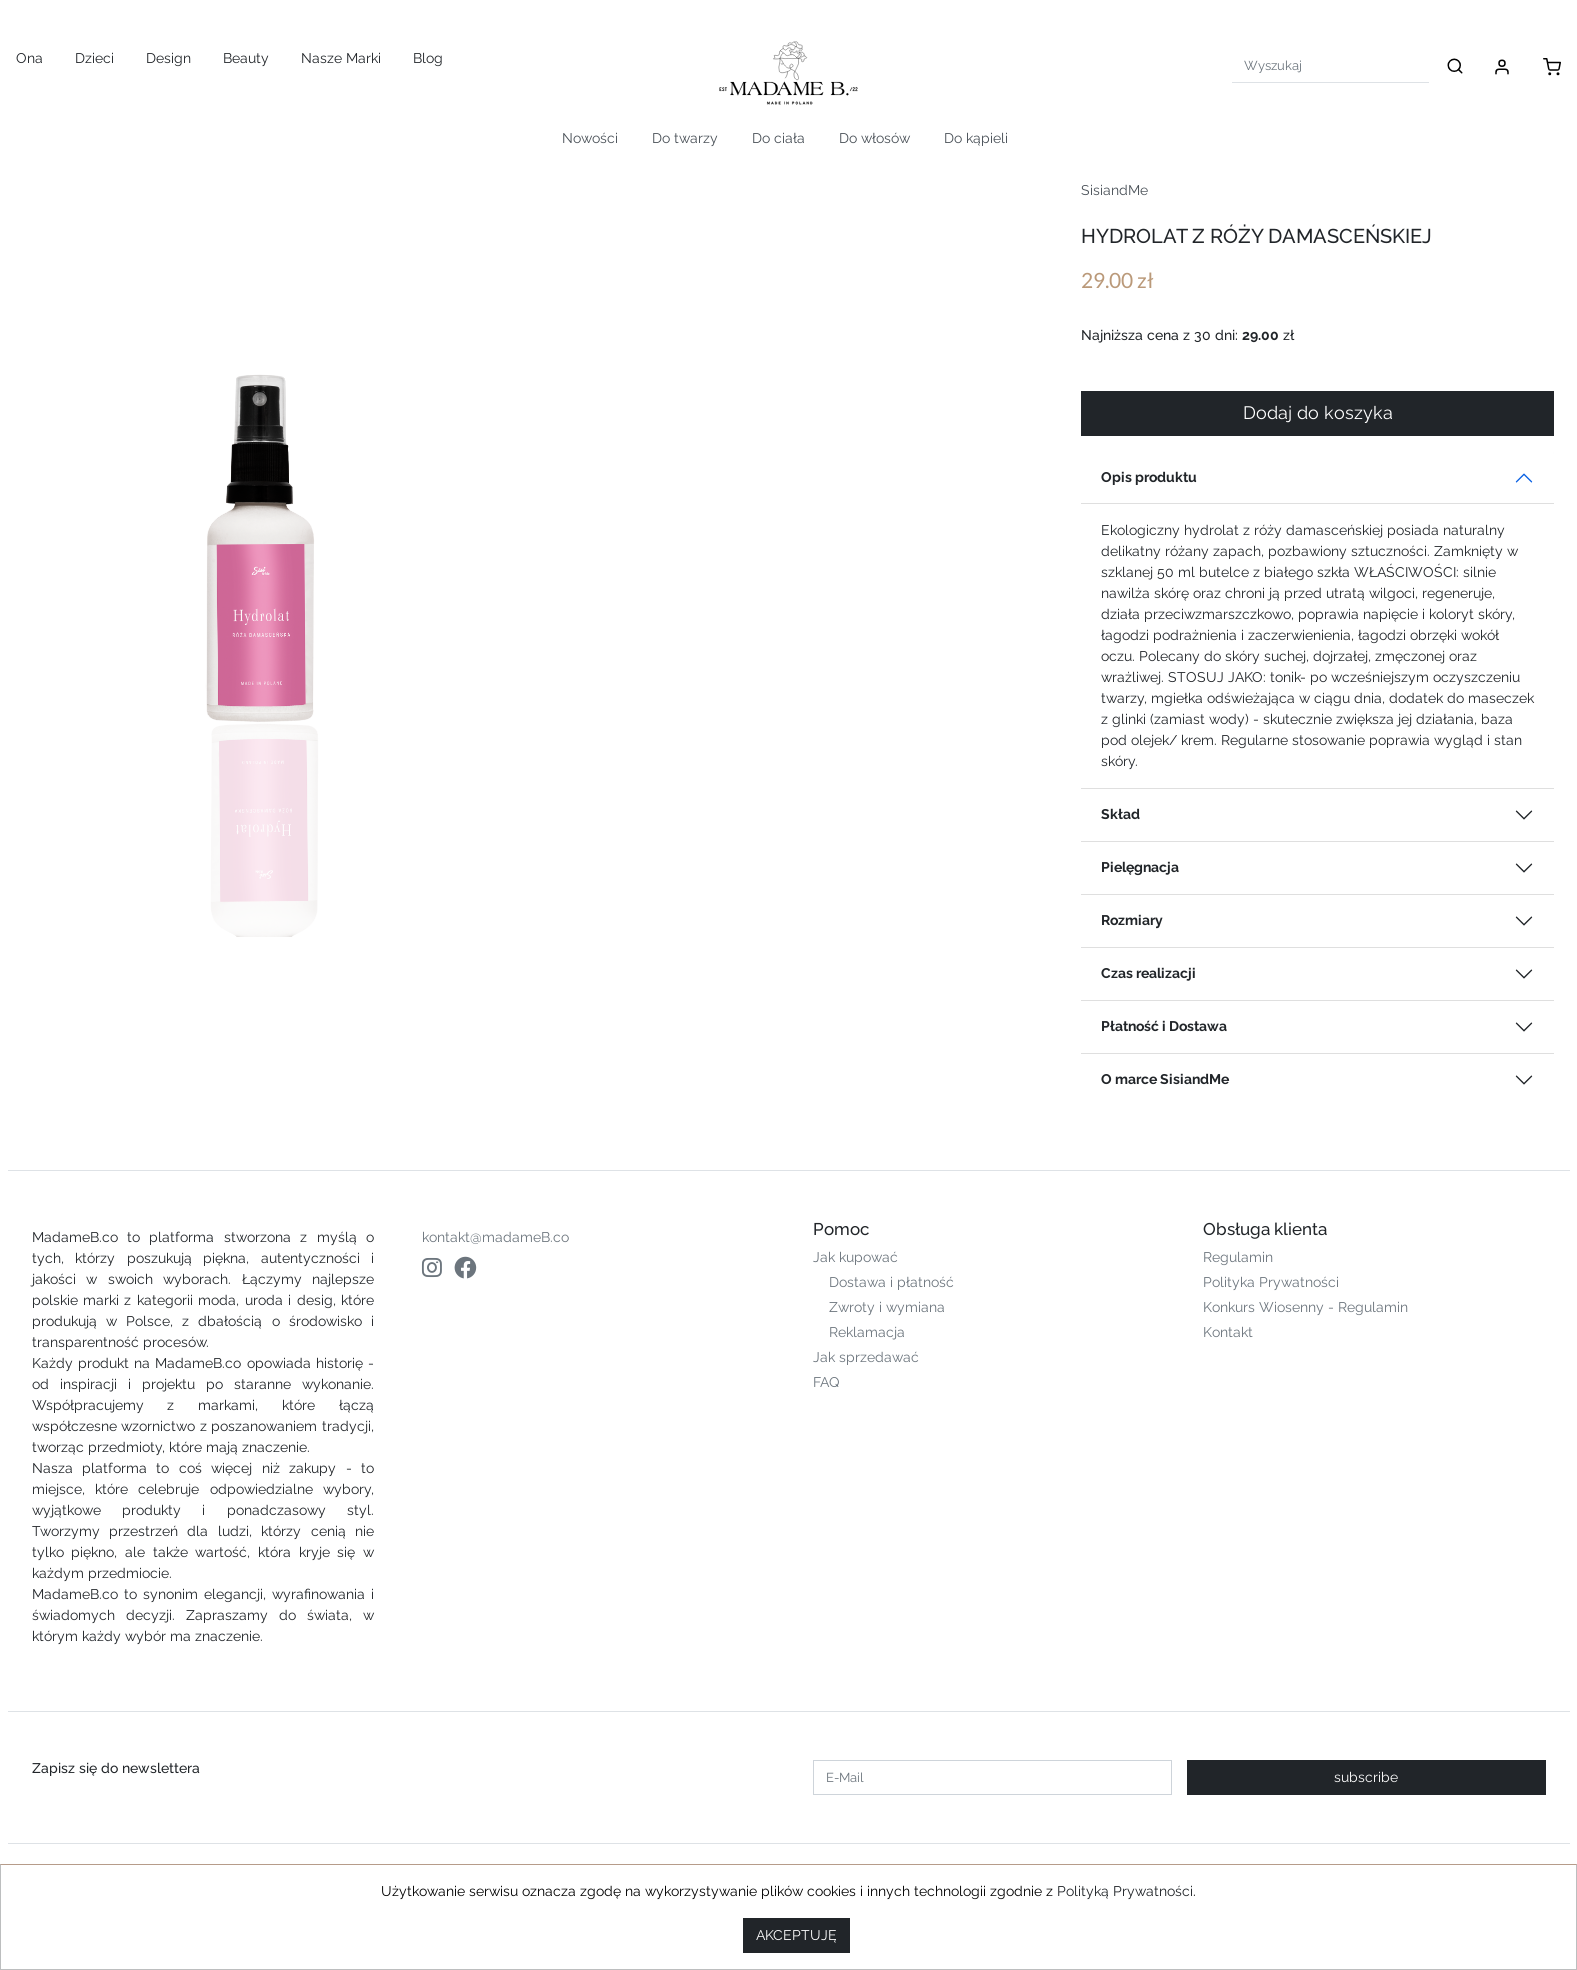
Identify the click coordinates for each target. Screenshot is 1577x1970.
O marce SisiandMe (1165, 1079)
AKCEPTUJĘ (796, 1935)
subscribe (1366, 1777)
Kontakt (1228, 1332)
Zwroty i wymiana (887, 1307)
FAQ (826, 1382)
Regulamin (1238, 1257)
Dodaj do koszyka (1318, 413)
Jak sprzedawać (866, 1357)
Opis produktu (1149, 477)
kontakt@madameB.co (495, 1237)
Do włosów (874, 138)
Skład (1120, 814)
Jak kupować (855, 1257)
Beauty (246, 58)
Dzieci (94, 58)
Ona (29, 58)
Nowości (590, 138)
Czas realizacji (1148, 973)
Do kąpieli (976, 138)
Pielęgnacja (1140, 867)
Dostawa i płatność (891, 1282)
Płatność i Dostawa (1164, 1026)
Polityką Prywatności (1125, 1891)
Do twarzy (685, 138)
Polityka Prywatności (1271, 1282)
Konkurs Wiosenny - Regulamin (1305, 1307)
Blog (428, 58)
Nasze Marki (341, 58)
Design (168, 58)
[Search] (1330, 65)
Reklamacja (867, 1332)
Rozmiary (1132, 920)
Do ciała (778, 138)
